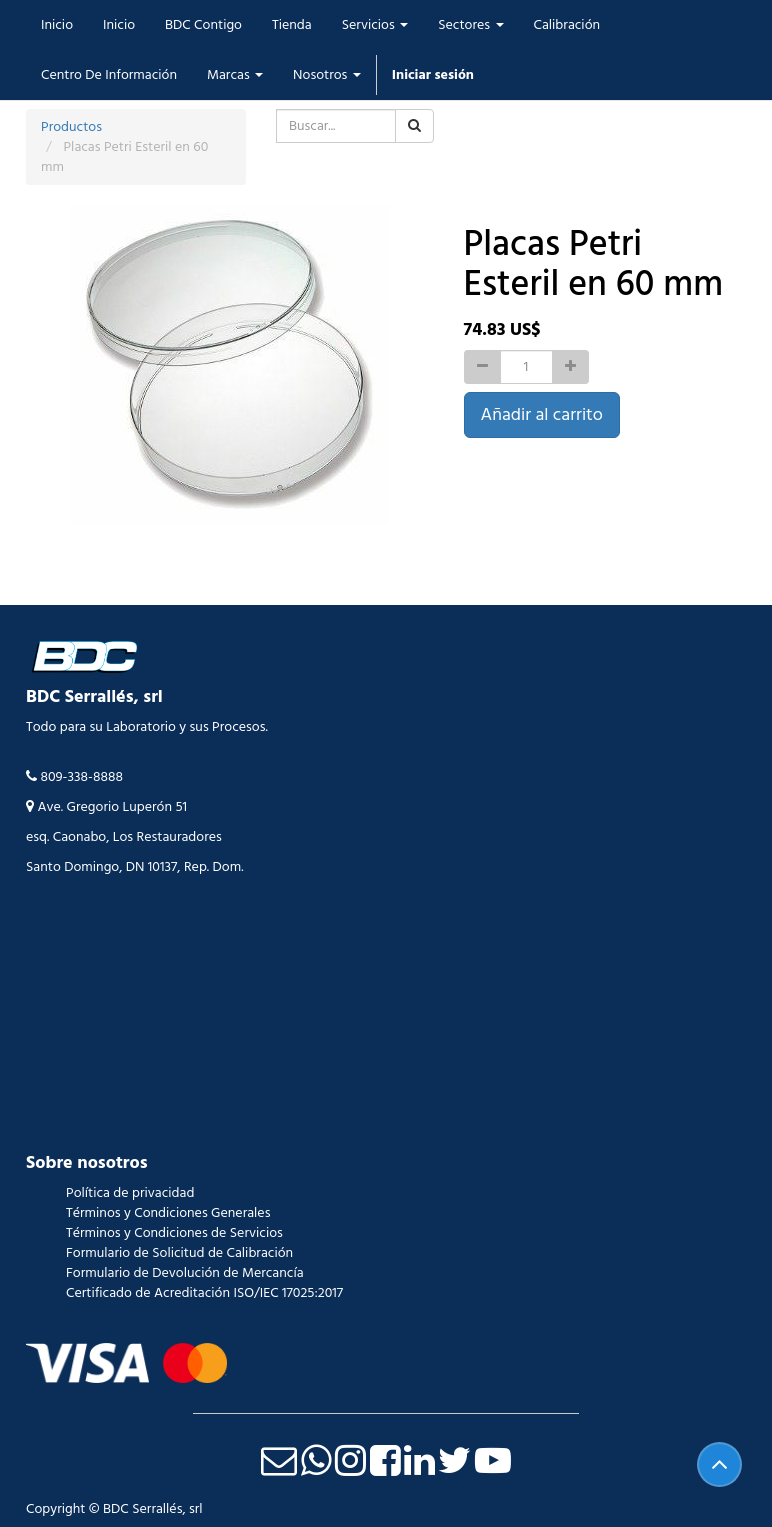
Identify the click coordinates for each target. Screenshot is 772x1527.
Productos (71, 127)
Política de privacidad (130, 1193)
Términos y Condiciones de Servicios (174, 1233)
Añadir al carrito (542, 414)
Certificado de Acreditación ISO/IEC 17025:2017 (204, 1293)
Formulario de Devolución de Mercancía (185, 1273)
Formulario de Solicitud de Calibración (179, 1253)
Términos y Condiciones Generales (168, 1213)
